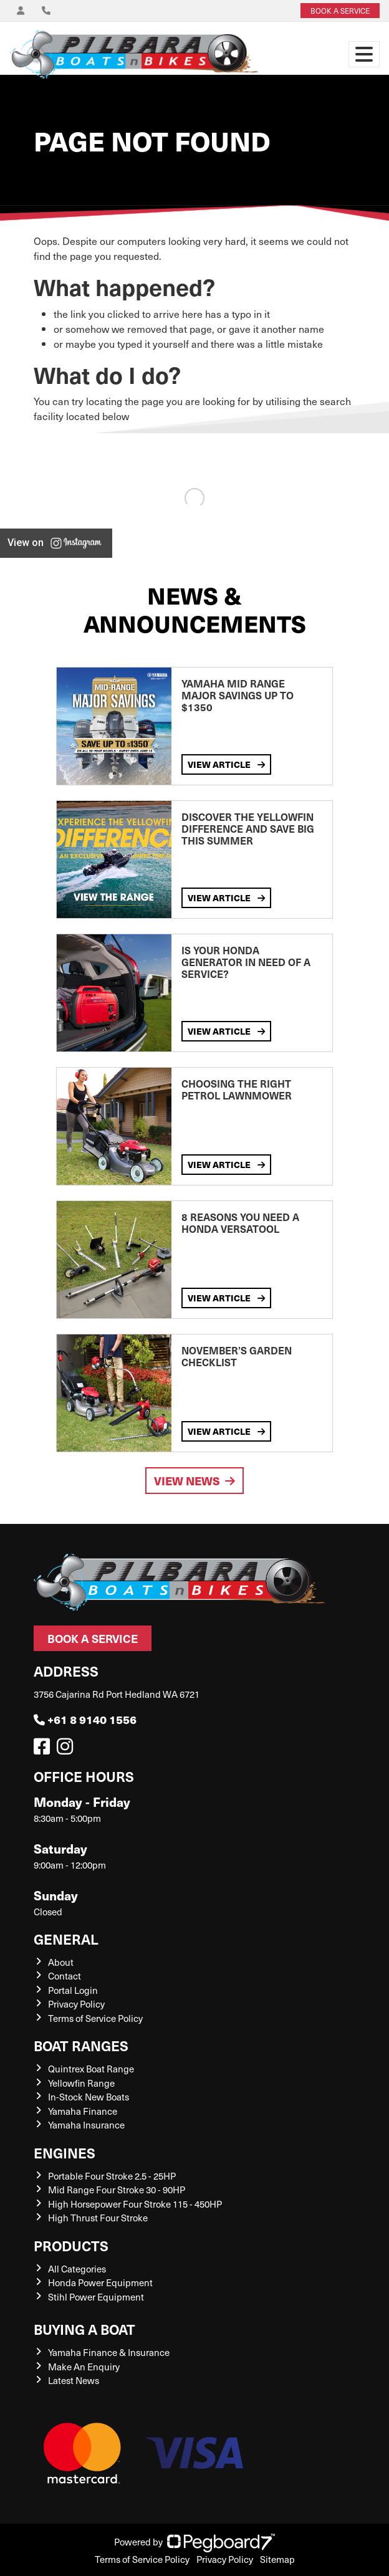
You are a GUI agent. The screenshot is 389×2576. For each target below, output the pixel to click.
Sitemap (277, 2559)
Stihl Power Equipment (96, 2297)
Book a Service (92, 1638)
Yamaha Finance (82, 2111)
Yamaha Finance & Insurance (109, 2352)
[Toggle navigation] (364, 54)
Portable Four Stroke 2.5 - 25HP (112, 2176)
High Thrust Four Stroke (98, 2217)
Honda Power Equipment (100, 2282)
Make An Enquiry (84, 2366)
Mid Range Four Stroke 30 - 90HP (116, 2189)
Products (71, 2245)
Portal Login (73, 1990)
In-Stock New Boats (88, 2097)
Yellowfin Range (81, 2083)
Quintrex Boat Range (91, 2069)
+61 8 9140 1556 (85, 1719)
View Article (226, 764)
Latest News (73, 2380)
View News (194, 1480)
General (66, 1938)
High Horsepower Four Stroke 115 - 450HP (135, 2204)
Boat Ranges (81, 2045)
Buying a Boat (84, 2329)
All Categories (77, 2269)
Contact (64, 1976)
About (61, 1962)
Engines (64, 2152)
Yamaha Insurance (86, 2125)
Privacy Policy (76, 2004)
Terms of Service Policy (95, 2018)
